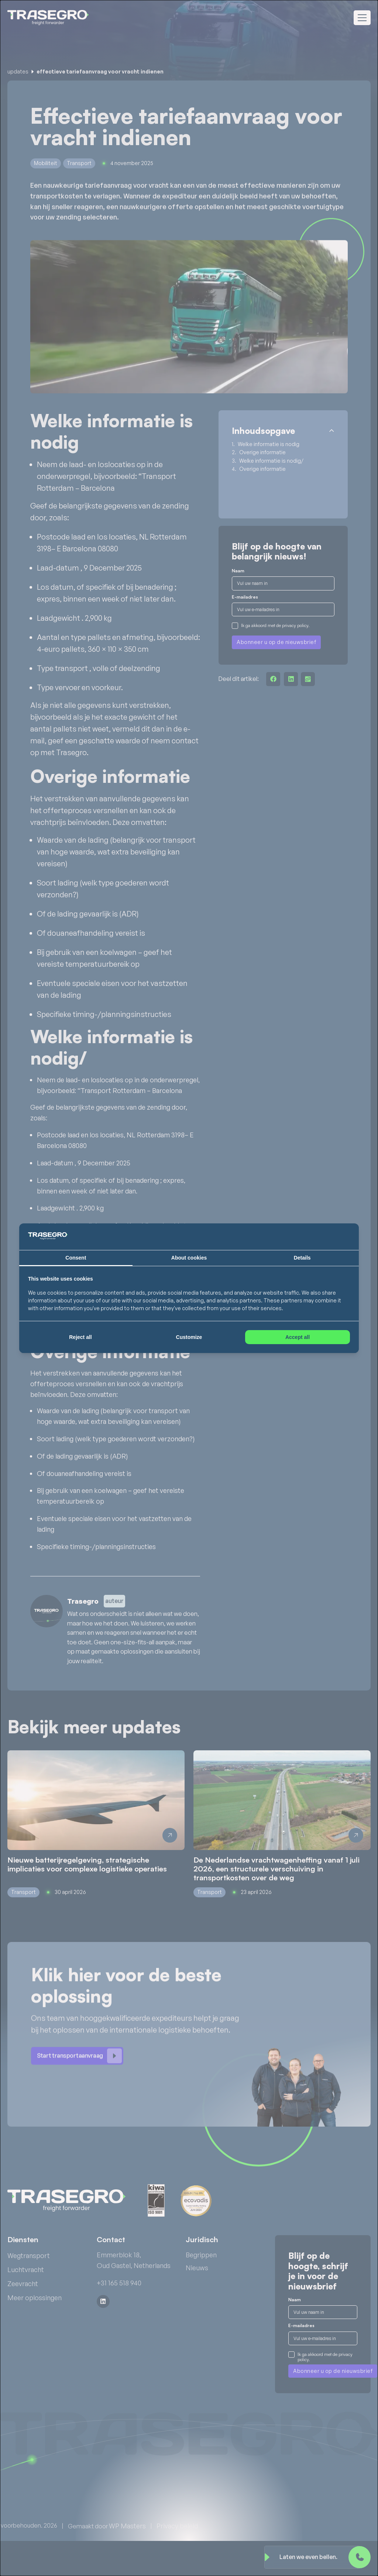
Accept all (297, 1337)
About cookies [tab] (189, 1258)
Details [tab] (302, 1258)
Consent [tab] (75, 1258)
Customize (189, 1337)
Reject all (80, 1337)
